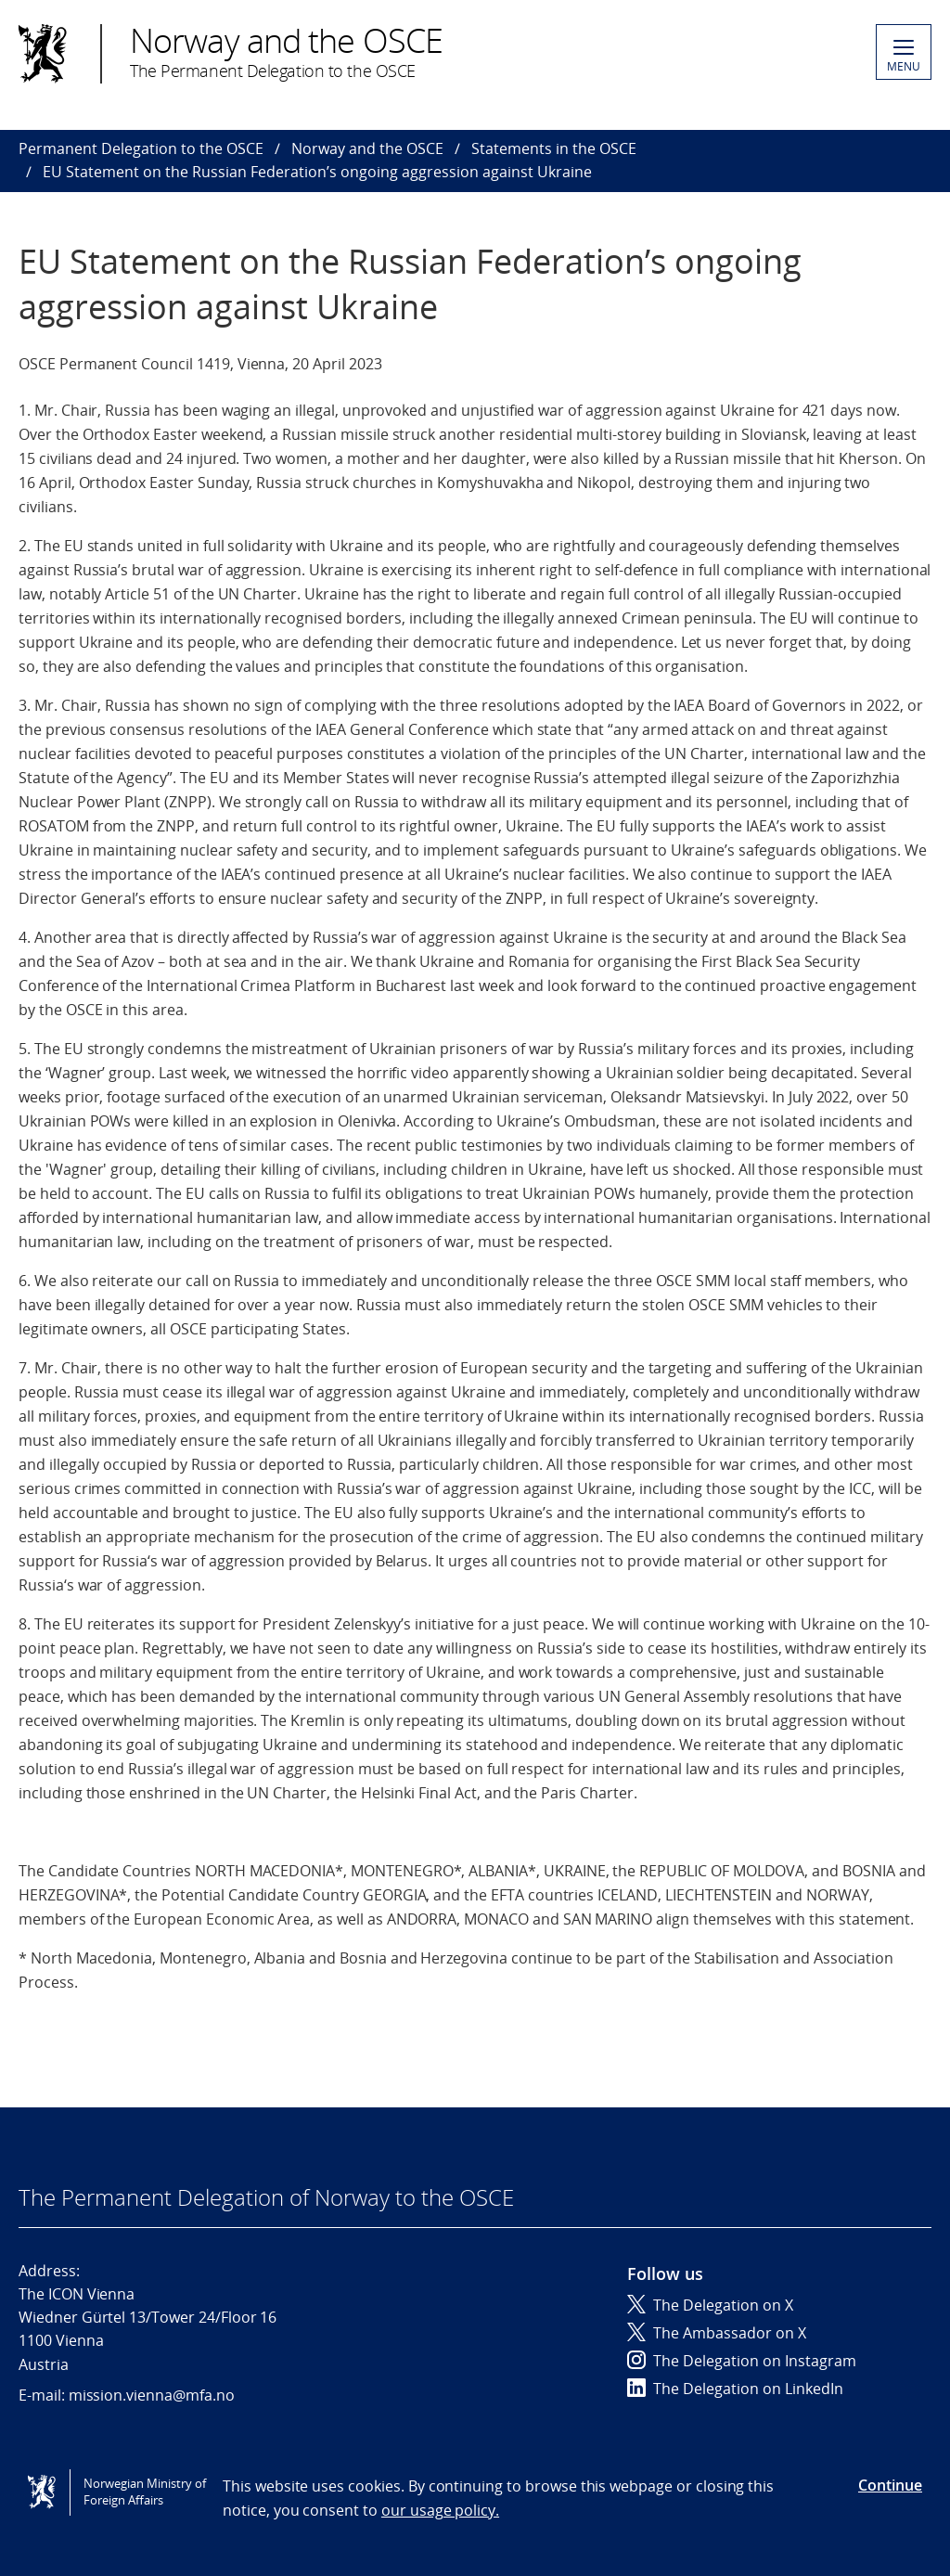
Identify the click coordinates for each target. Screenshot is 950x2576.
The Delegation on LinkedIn (735, 2388)
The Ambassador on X (716, 2333)
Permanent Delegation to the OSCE (141, 148)
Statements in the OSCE (553, 148)
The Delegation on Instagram (741, 2361)
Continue (890, 2485)
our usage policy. (440, 2510)
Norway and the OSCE (367, 148)
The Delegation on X (710, 2305)
